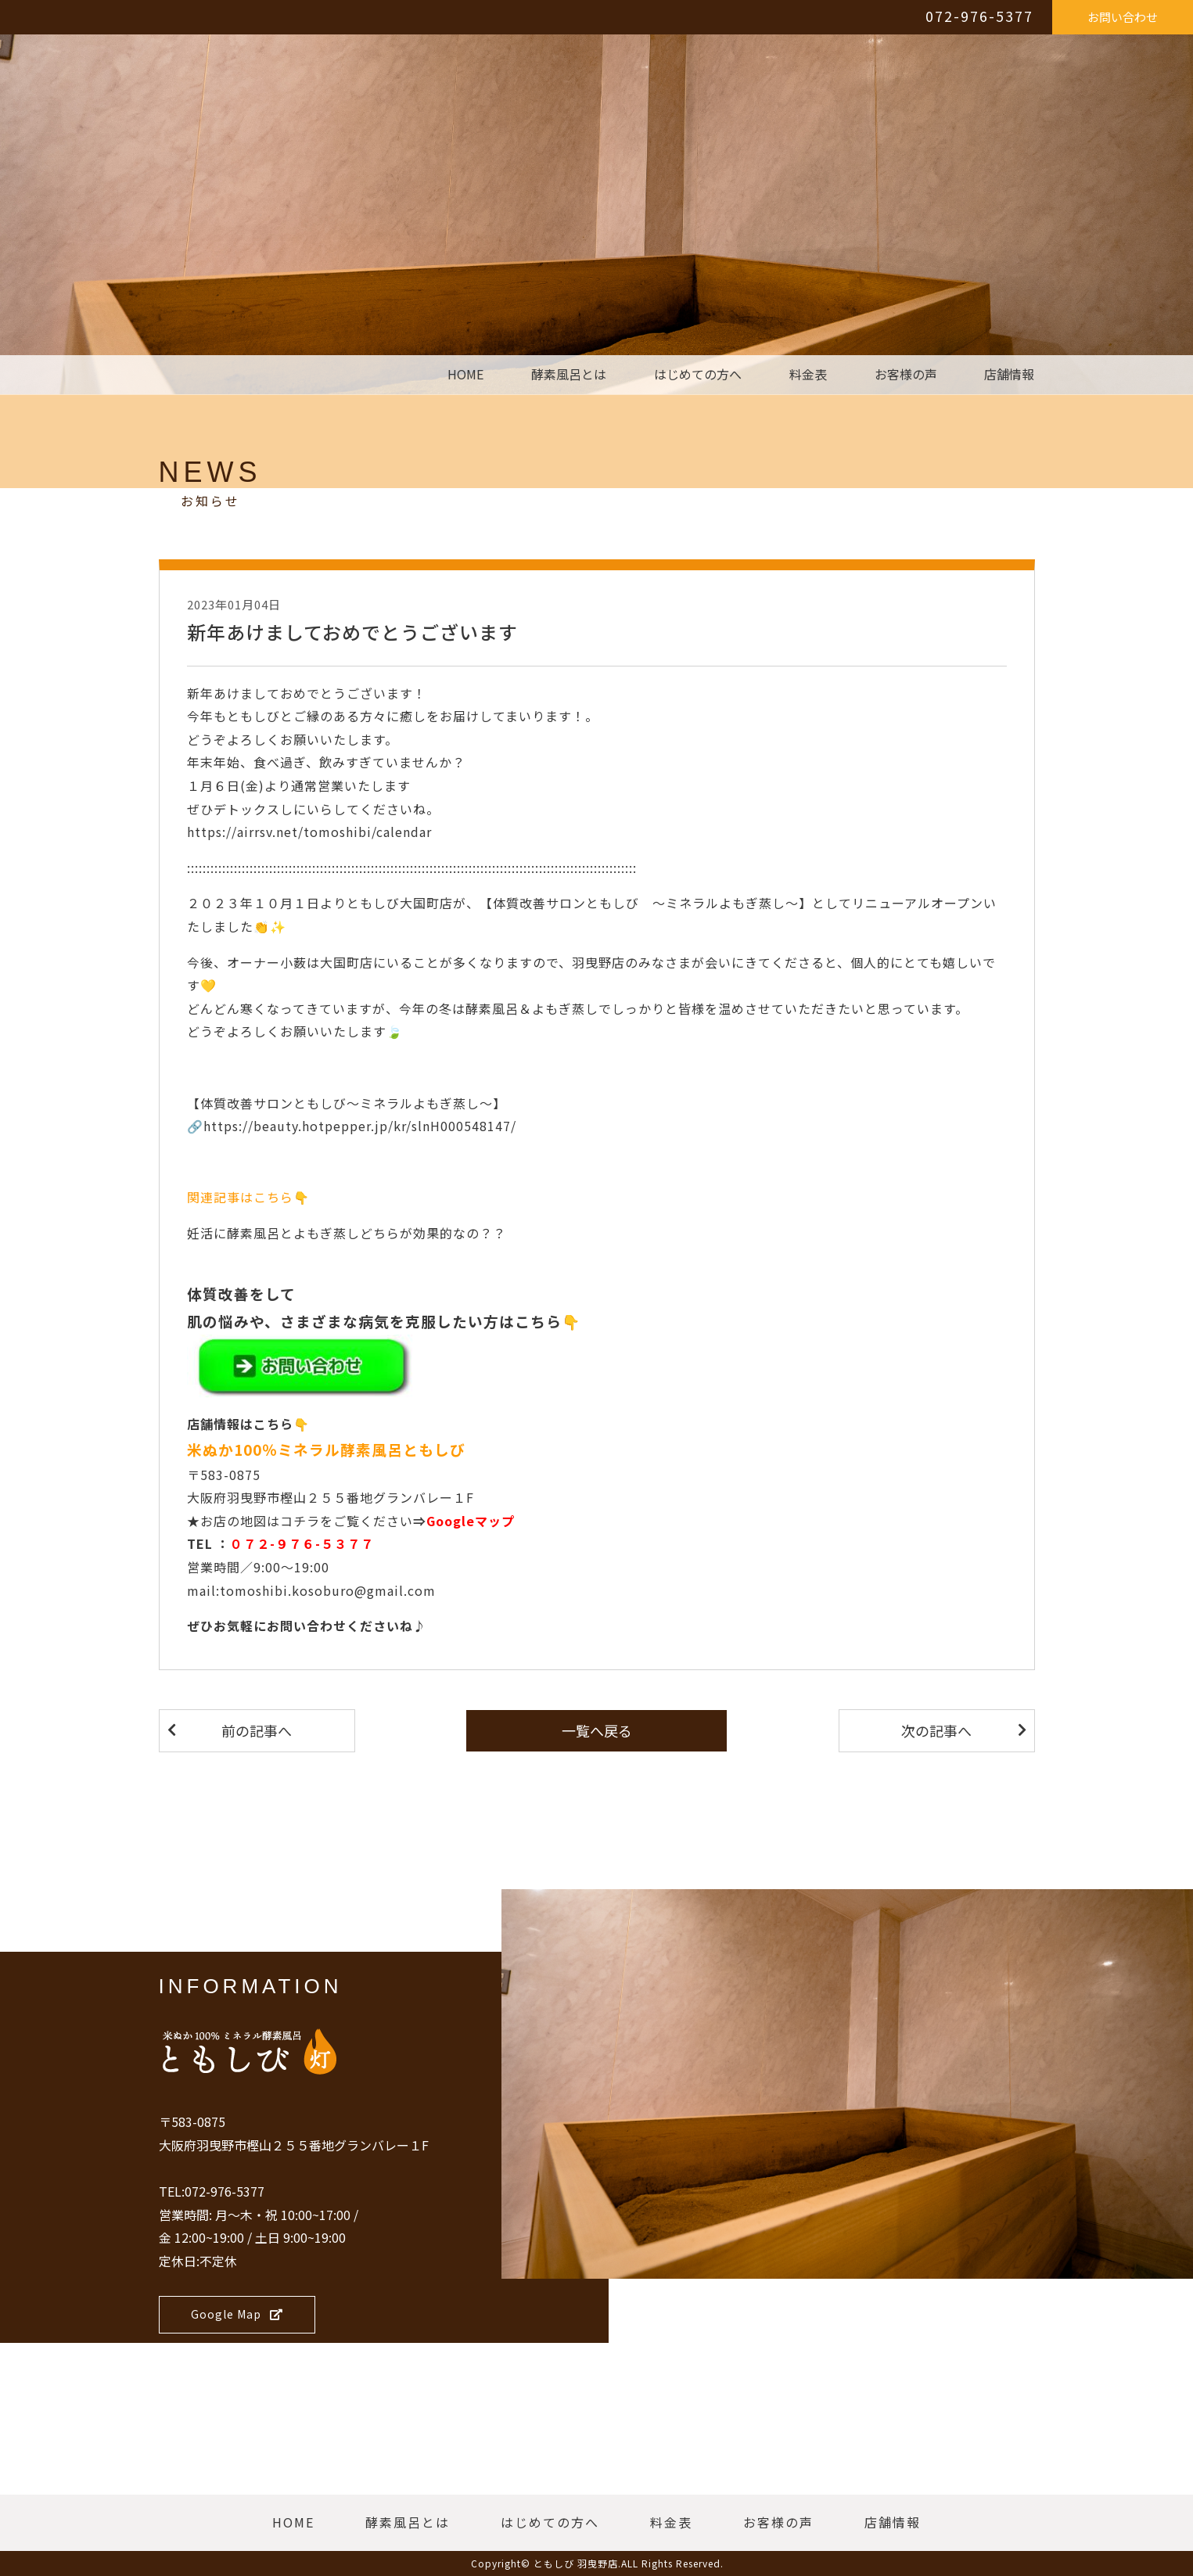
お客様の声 (906, 374)
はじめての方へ (698, 374)
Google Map (237, 2314)
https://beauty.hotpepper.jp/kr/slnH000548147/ (359, 1125)
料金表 (808, 374)
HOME (465, 374)
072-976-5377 (979, 15)
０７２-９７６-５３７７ (302, 1543)
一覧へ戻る (597, 1730)
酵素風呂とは (568, 374)
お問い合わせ (1122, 17)
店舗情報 (1009, 374)
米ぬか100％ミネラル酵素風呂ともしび (326, 1449)
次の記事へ (936, 1730)
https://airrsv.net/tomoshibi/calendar (309, 831)
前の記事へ (256, 1730)
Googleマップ (470, 1520)
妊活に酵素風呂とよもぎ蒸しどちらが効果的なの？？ (346, 1232)
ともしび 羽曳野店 (576, 2563)
